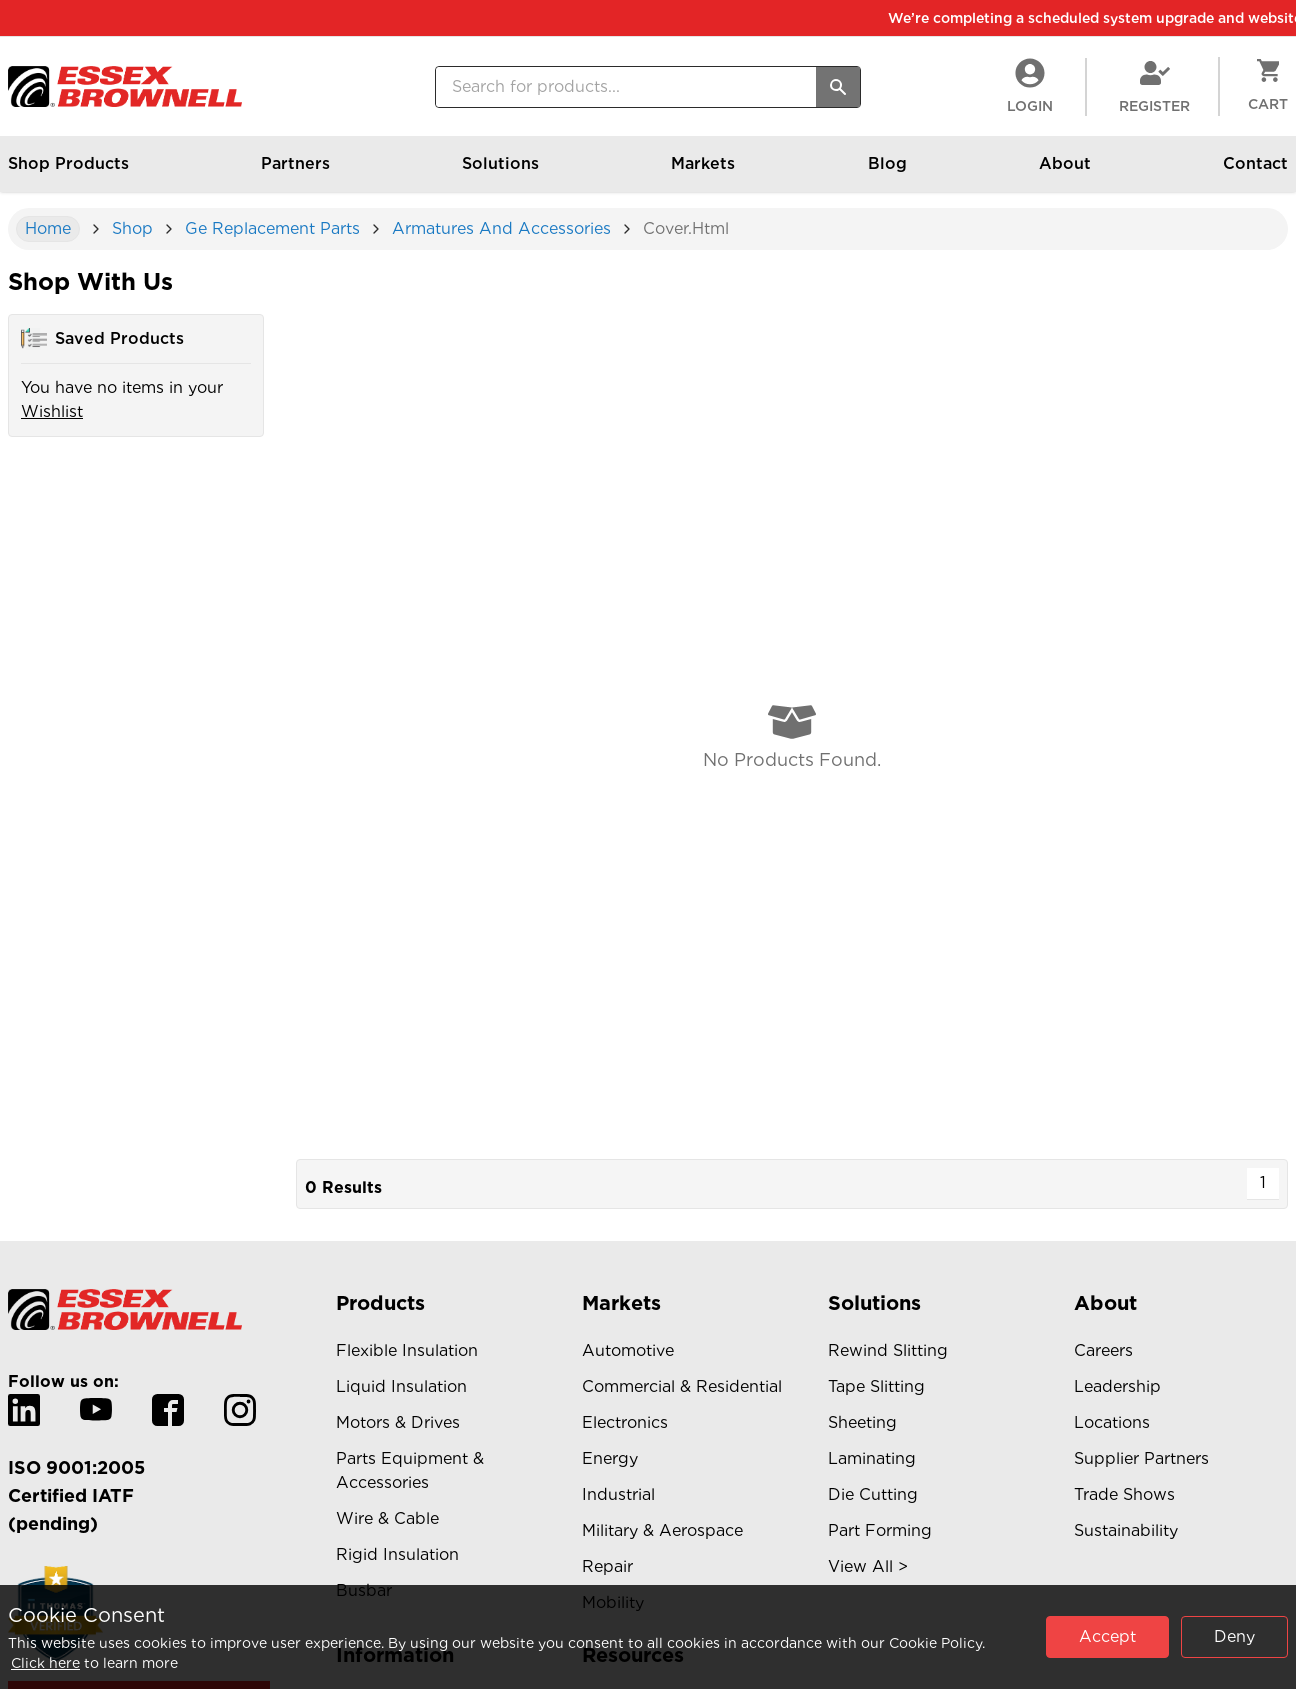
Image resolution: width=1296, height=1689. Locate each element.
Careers (1103, 1350)
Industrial (618, 1494)
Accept (1107, 1636)
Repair (607, 1566)
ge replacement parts (272, 228)
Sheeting (862, 1422)
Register (1154, 86)
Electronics (625, 1422)
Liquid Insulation (401, 1386)
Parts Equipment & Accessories (410, 1470)
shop (132, 228)
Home (48, 228)
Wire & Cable (387, 1518)
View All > (868, 1566)
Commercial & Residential (682, 1386)
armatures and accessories (501, 228)
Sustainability (1126, 1530)
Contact (1255, 173)
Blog (887, 173)
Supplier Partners (1141, 1458)
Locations (1112, 1422)
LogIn (1030, 86)
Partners (295, 173)
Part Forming (880, 1530)
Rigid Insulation (397, 1554)
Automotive (628, 1350)
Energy (610, 1458)
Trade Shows (1124, 1494)
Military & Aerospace (662, 1530)
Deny (1234, 1636)
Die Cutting (873, 1494)
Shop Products (68, 173)
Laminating (872, 1458)
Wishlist (52, 411)
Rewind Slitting (888, 1350)
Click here (45, 1663)
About (1065, 173)
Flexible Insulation (407, 1350)
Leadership (1117, 1386)
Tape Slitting (876, 1386)
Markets (703, 173)
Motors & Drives (398, 1422)
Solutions (500, 173)
